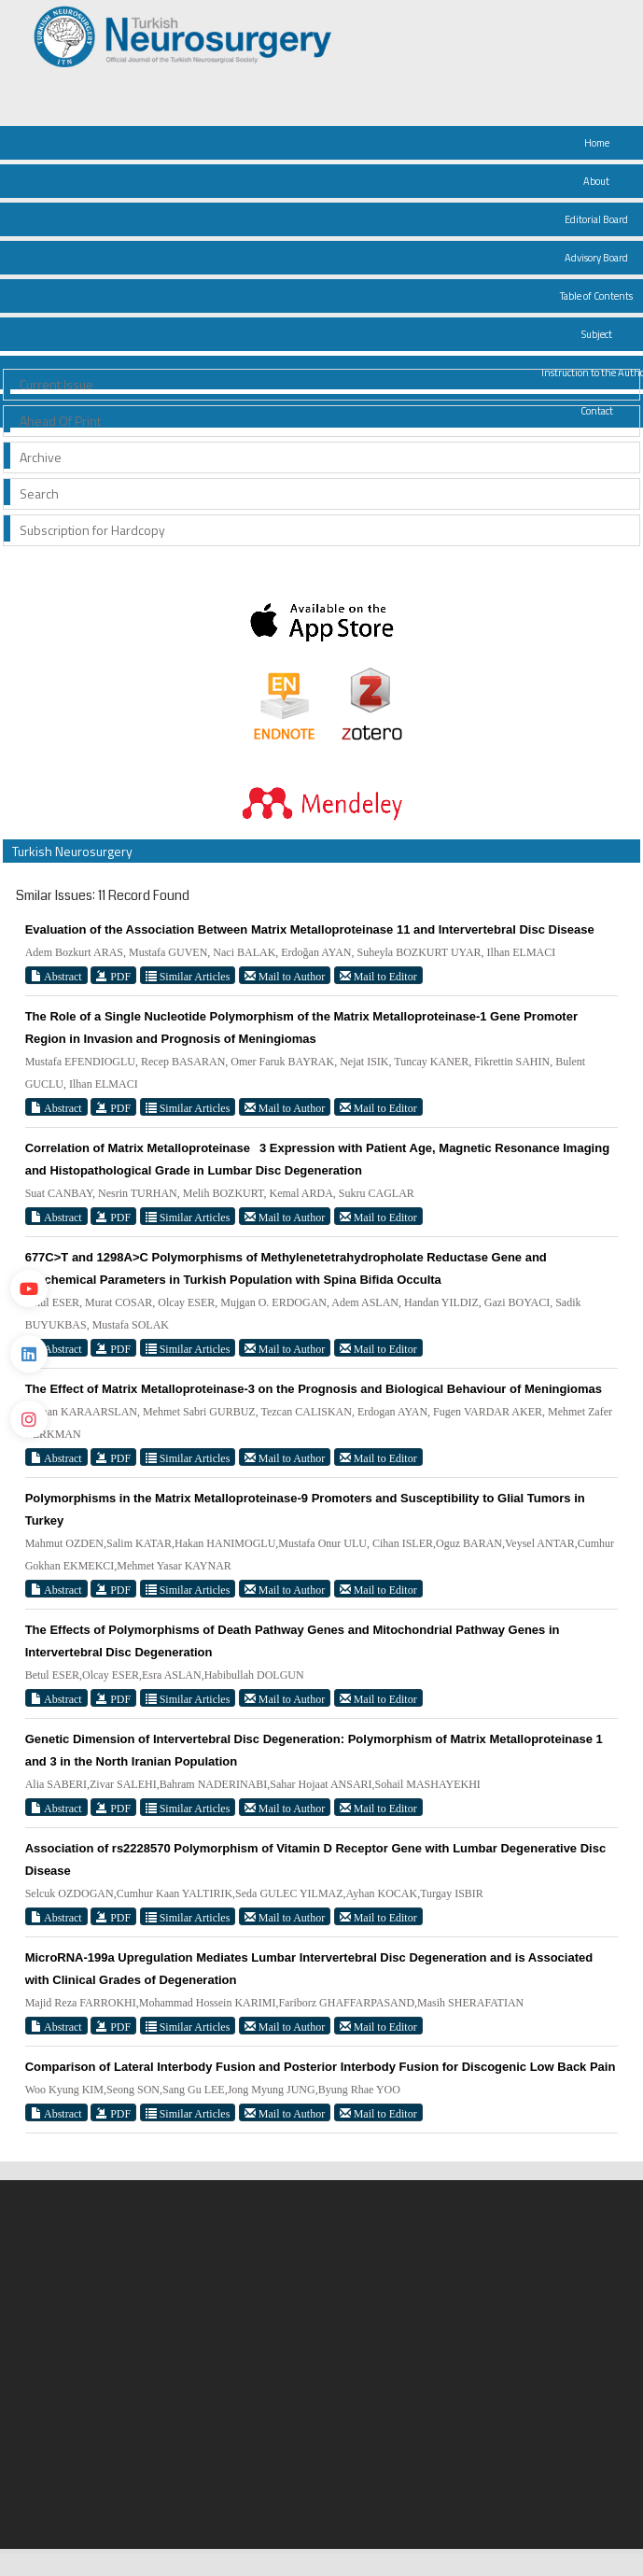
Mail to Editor (378, 976)
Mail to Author (285, 976)
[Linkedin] (29, 1353)
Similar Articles (188, 976)
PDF (113, 976)
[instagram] (29, 1419)
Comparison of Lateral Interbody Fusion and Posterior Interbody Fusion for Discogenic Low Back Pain (320, 2067)
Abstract (56, 976)
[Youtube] (29, 1288)
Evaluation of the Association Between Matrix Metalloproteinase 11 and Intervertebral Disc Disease (309, 929)
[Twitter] (29, 1223)
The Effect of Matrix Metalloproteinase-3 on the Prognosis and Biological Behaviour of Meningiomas (313, 1389)
